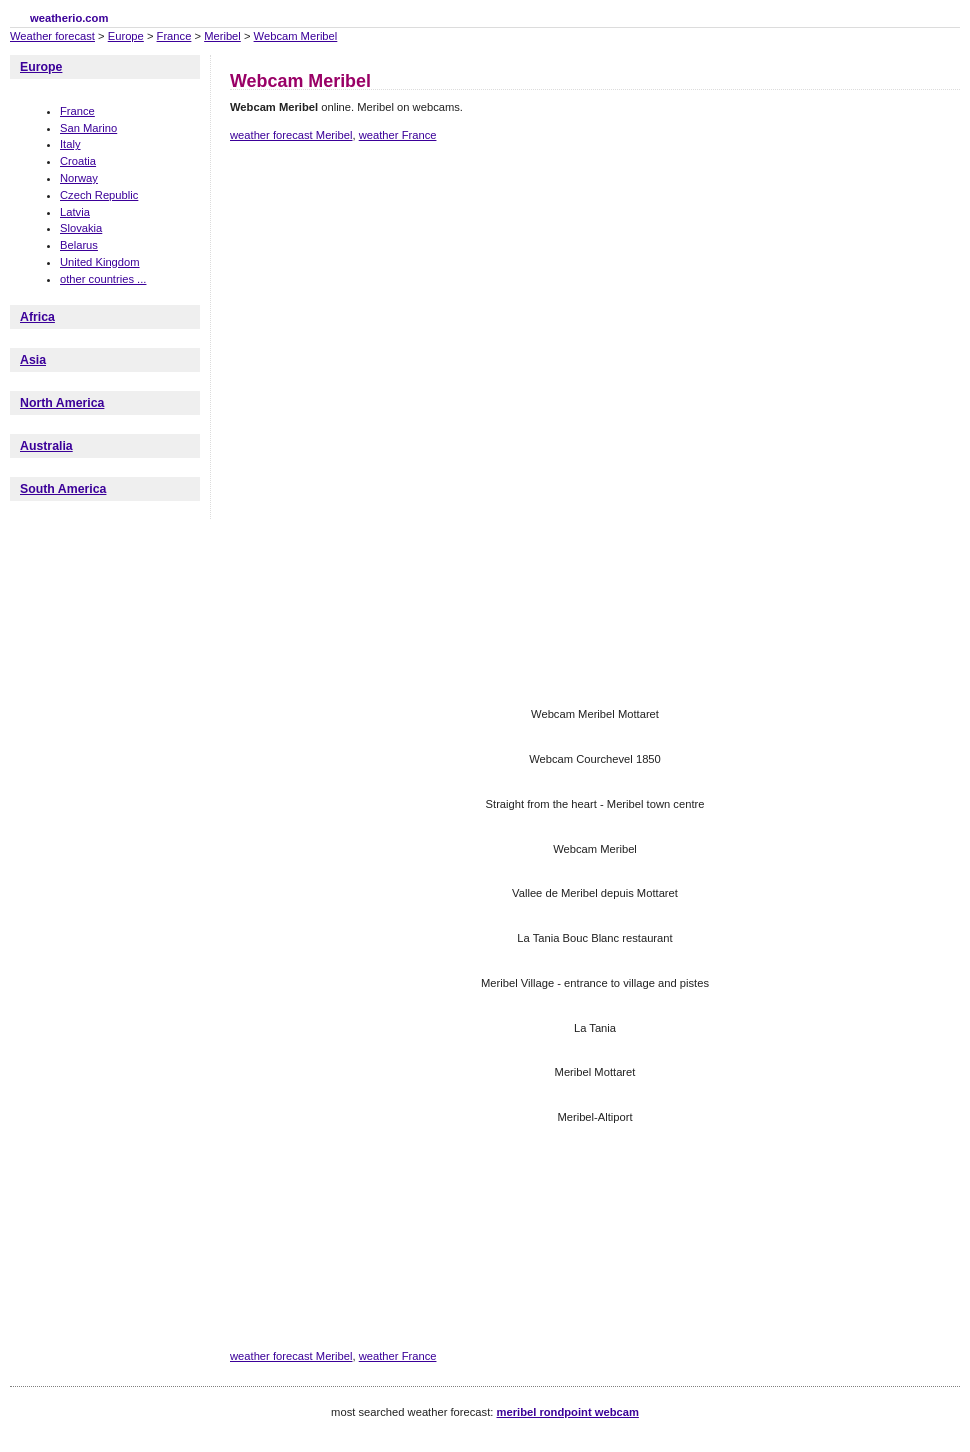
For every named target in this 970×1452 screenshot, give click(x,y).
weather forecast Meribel (291, 135)
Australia (46, 446)
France (174, 36)
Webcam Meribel (296, 36)
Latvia (75, 212)
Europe (126, 36)
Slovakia (81, 228)
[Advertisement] (337, 283)
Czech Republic (99, 195)
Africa (37, 317)
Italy (70, 144)
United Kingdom (100, 262)
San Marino (88, 128)
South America (63, 489)
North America (62, 403)
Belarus (79, 245)
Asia (33, 360)
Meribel (222, 36)
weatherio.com (69, 18)
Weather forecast (52, 36)
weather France (398, 135)
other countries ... (103, 279)
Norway (79, 178)
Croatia (78, 161)
